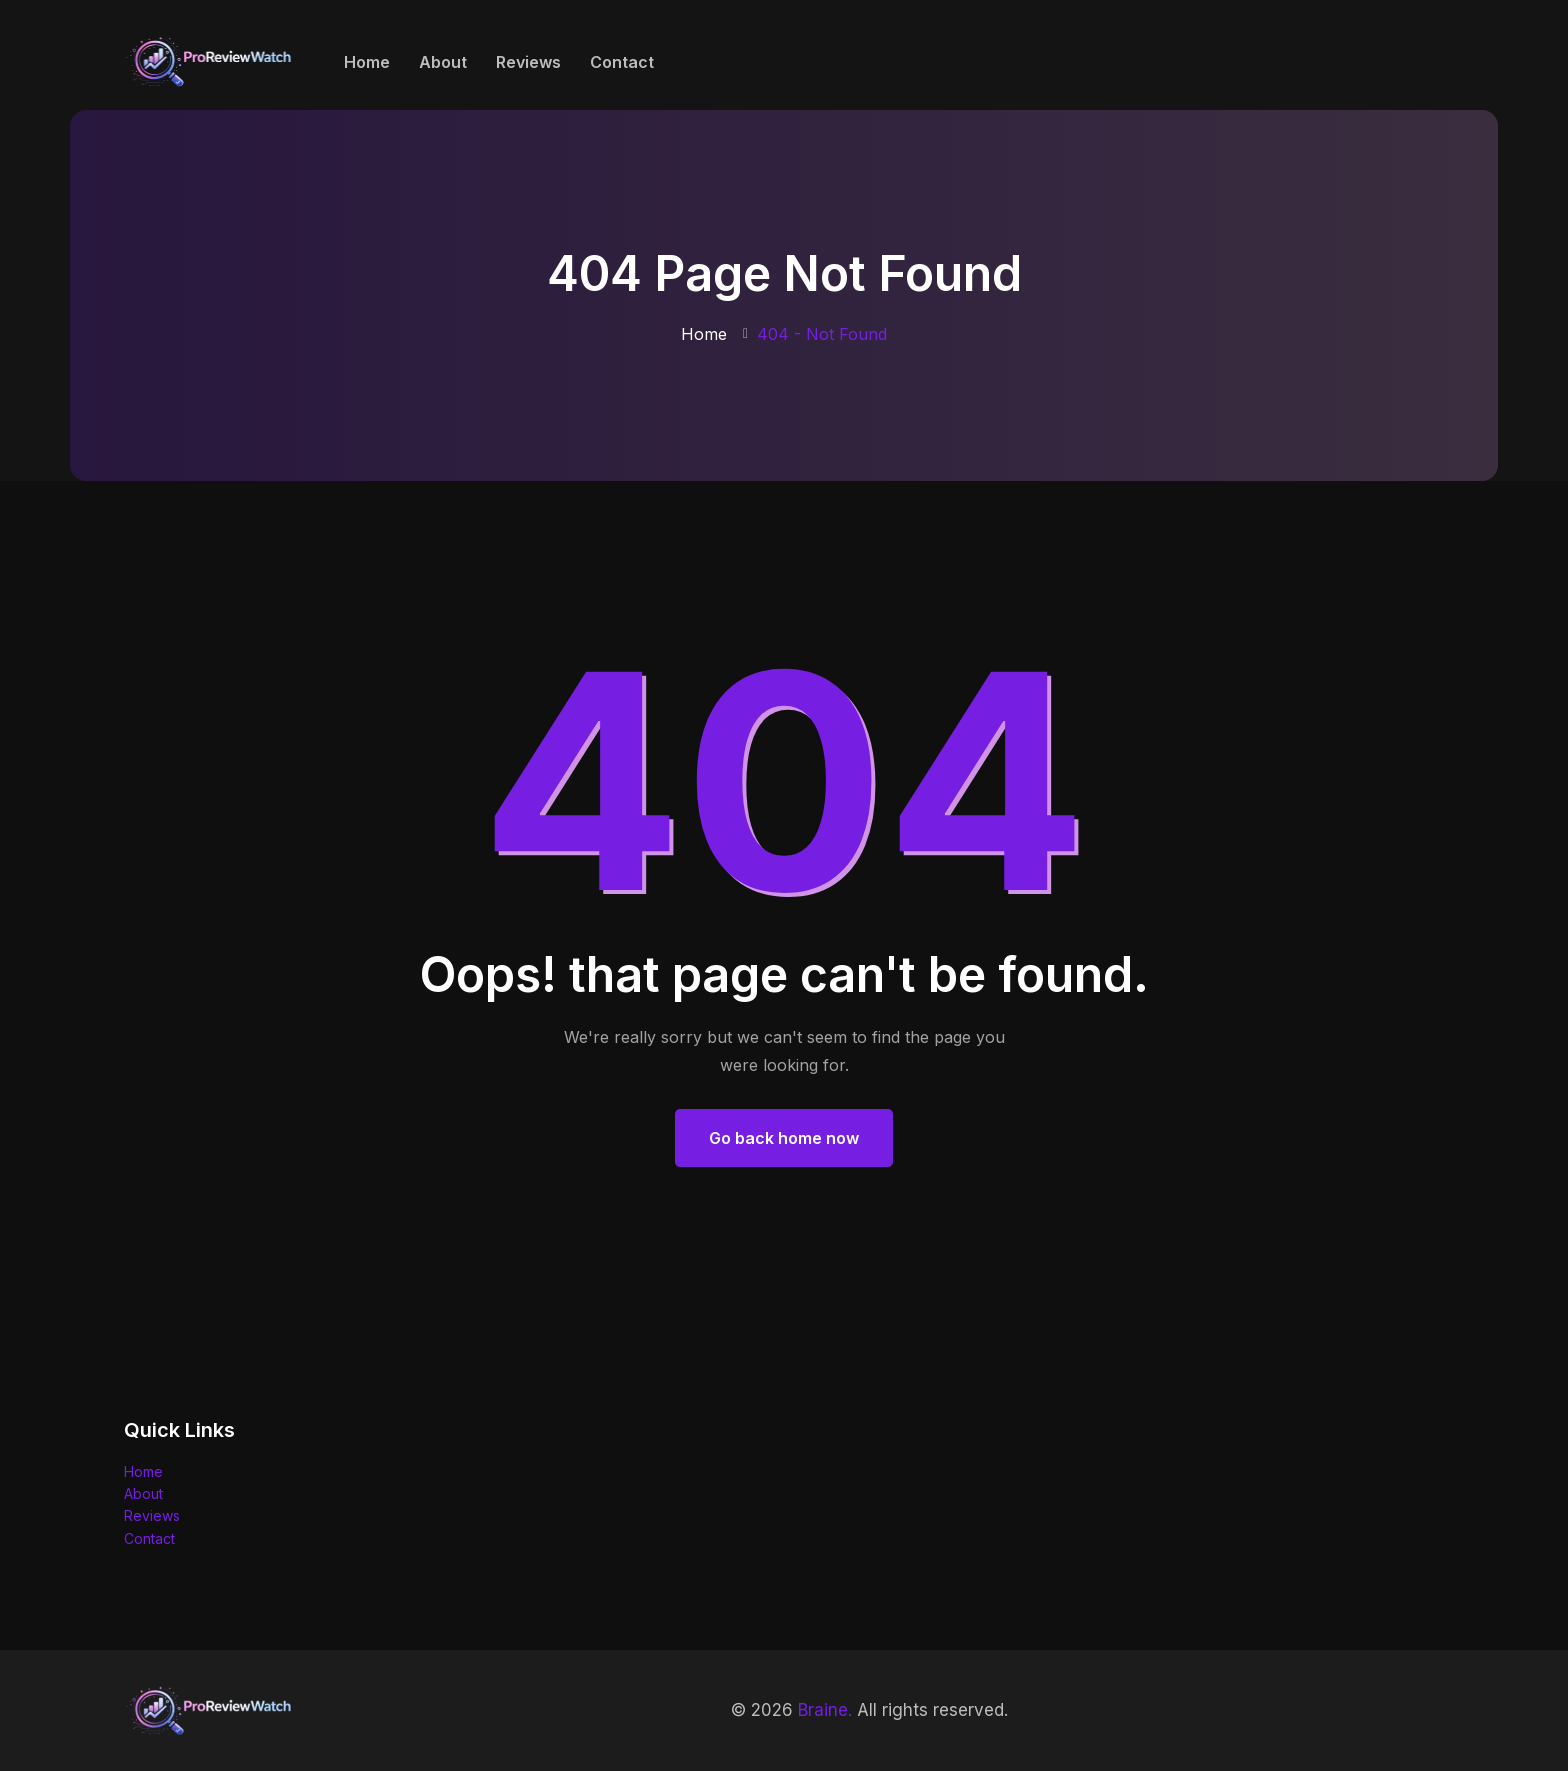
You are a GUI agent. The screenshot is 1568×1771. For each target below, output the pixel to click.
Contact (622, 62)
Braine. (825, 1710)
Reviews (528, 62)
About (443, 62)
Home (367, 62)
